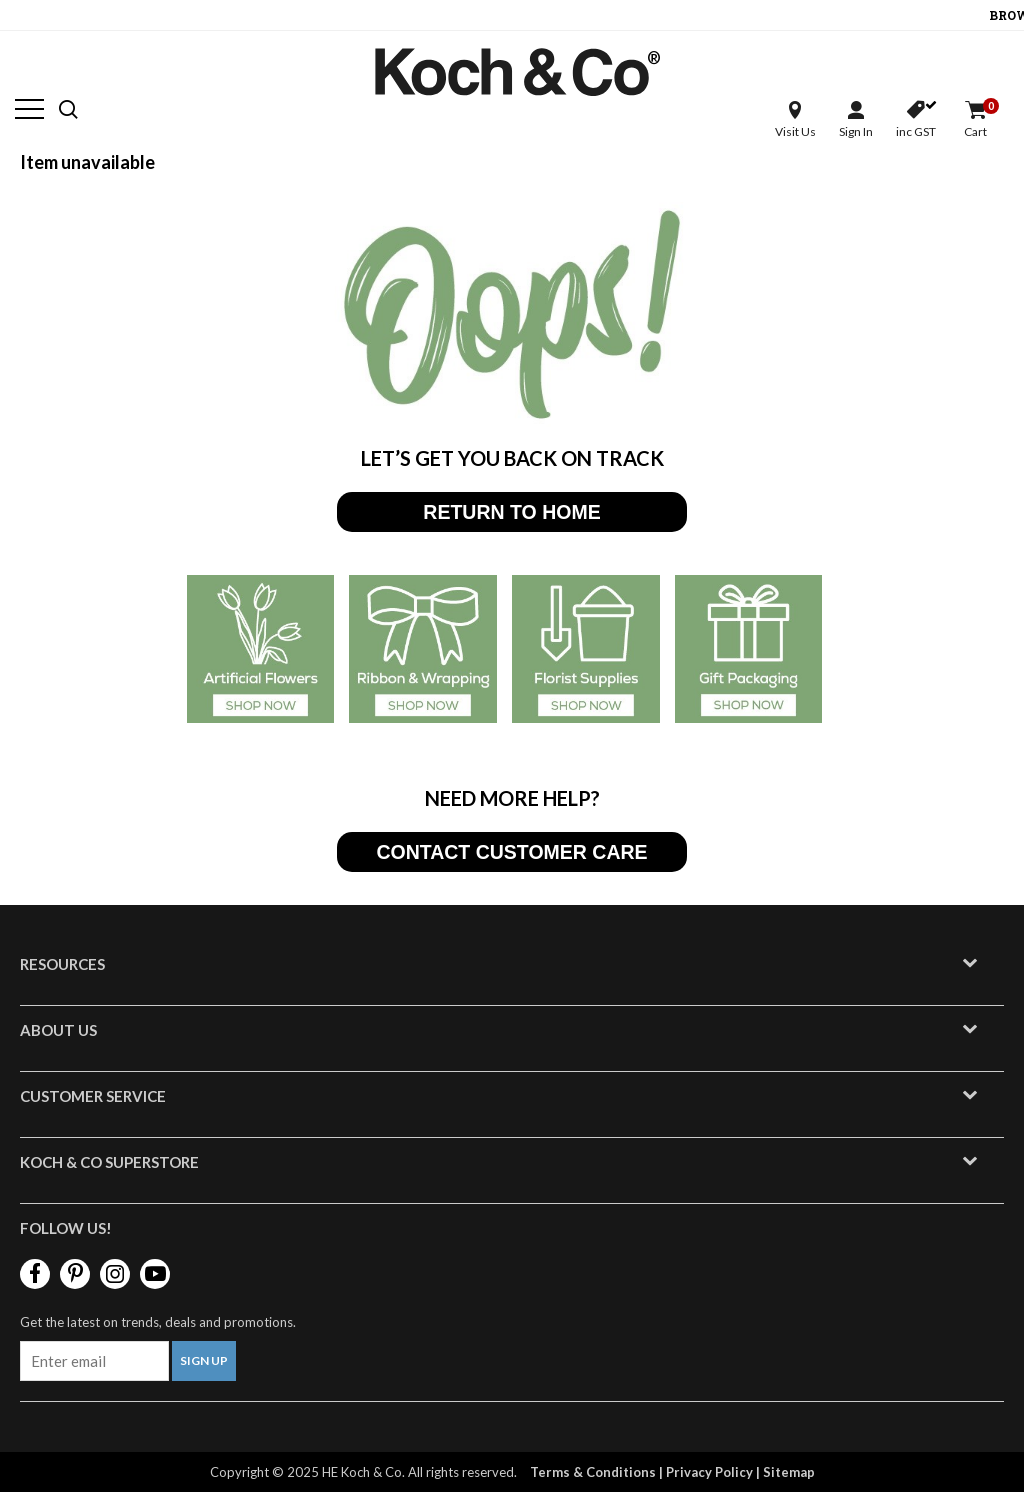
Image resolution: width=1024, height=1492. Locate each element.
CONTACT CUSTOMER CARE (511, 852)
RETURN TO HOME (511, 512)
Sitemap (789, 1472)
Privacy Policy (709, 1472)
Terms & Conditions (593, 1472)
